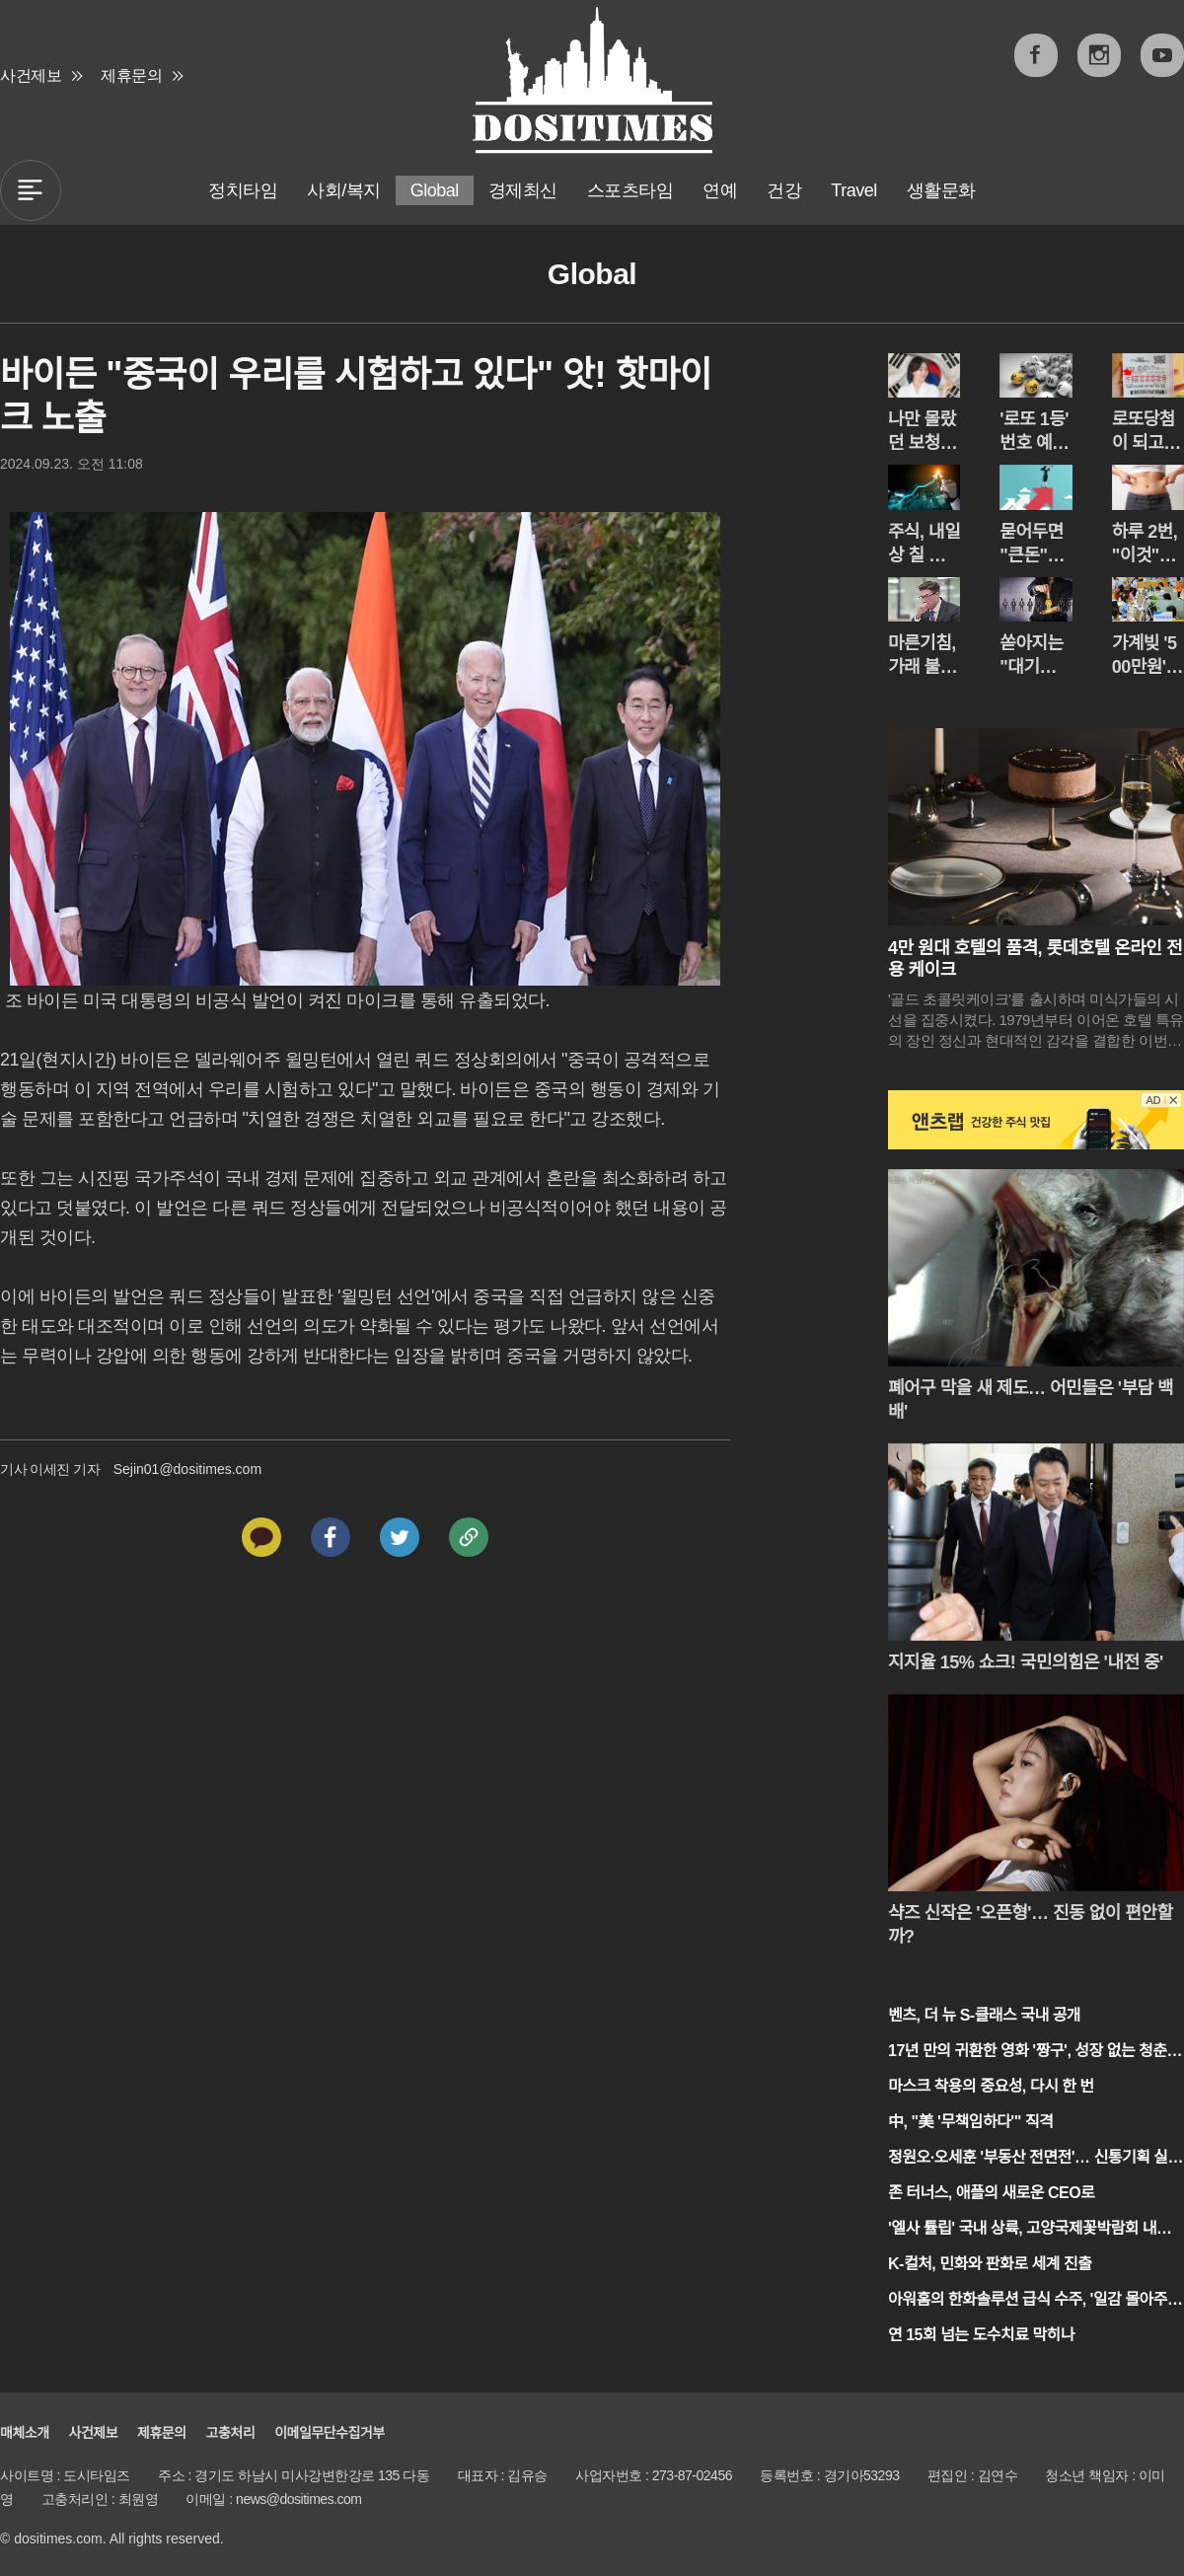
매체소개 (24, 2433)
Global (434, 190)
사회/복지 (344, 190)
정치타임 (242, 190)
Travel (853, 190)
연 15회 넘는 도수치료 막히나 (981, 2334)
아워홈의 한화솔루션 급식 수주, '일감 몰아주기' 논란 (1027, 2301)
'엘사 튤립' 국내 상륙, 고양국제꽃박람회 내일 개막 (1029, 2230)
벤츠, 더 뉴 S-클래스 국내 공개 (984, 2015)
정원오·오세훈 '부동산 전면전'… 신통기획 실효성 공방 (1035, 2159)
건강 (784, 190)
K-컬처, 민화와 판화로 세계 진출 (989, 2263)
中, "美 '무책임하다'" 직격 (970, 2121)
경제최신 (522, 190)
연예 (720, 190)
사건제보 (30, 75)
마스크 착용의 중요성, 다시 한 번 (991, 2086)
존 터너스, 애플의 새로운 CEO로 (991, 2192)
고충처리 (231, 2433)
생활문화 (941, 190)
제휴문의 (131, 75)
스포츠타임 (630, 190)
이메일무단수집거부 (329, 2433)
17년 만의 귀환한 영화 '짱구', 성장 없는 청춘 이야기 (1027, 2052)
